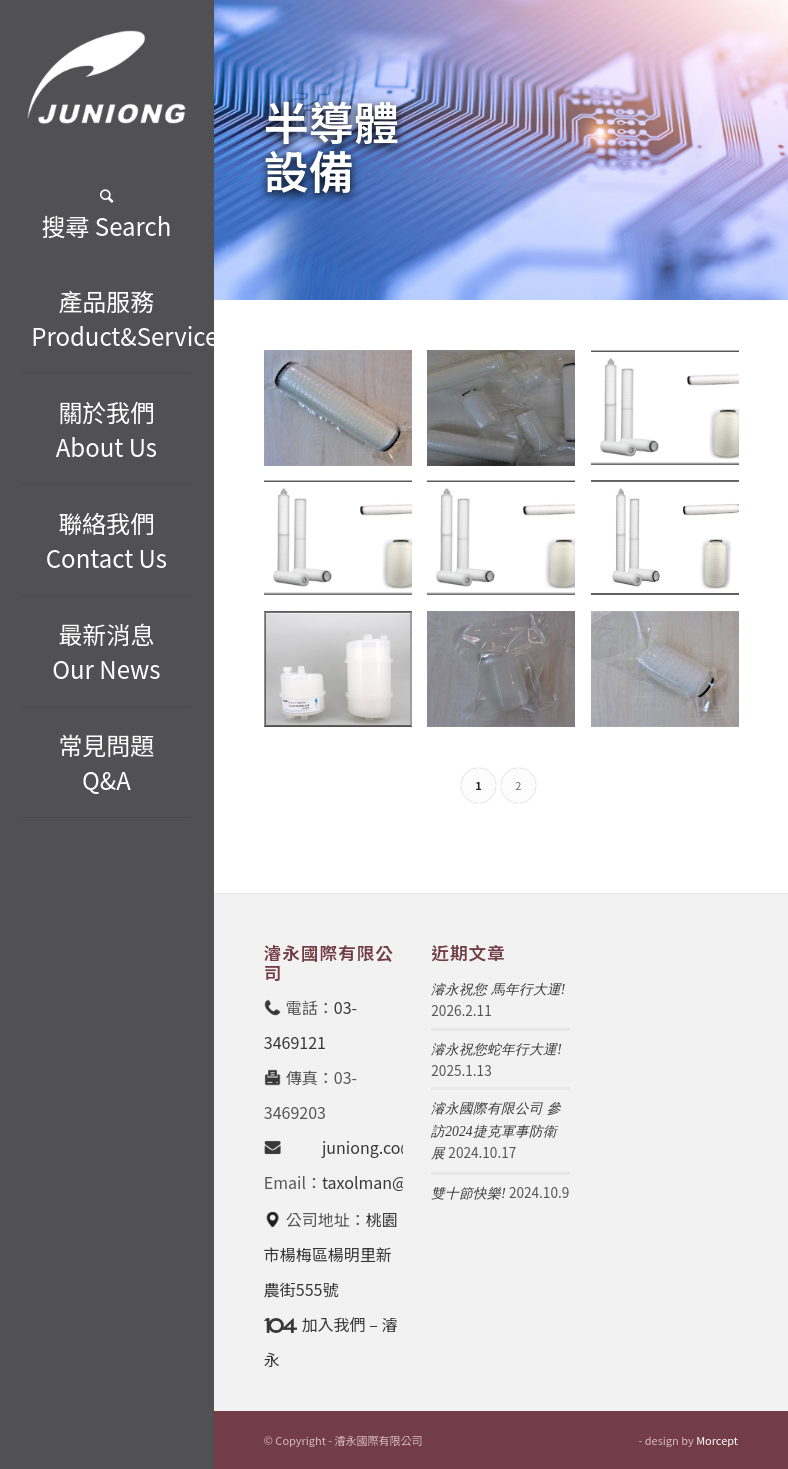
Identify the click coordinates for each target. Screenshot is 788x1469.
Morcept (717, 1440)
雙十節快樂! (468, 1193)
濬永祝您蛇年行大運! (496, 1049)
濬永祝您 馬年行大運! (498, 989)
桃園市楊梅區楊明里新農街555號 (331, 1254)
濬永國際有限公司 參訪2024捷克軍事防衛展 (495, 1131)
